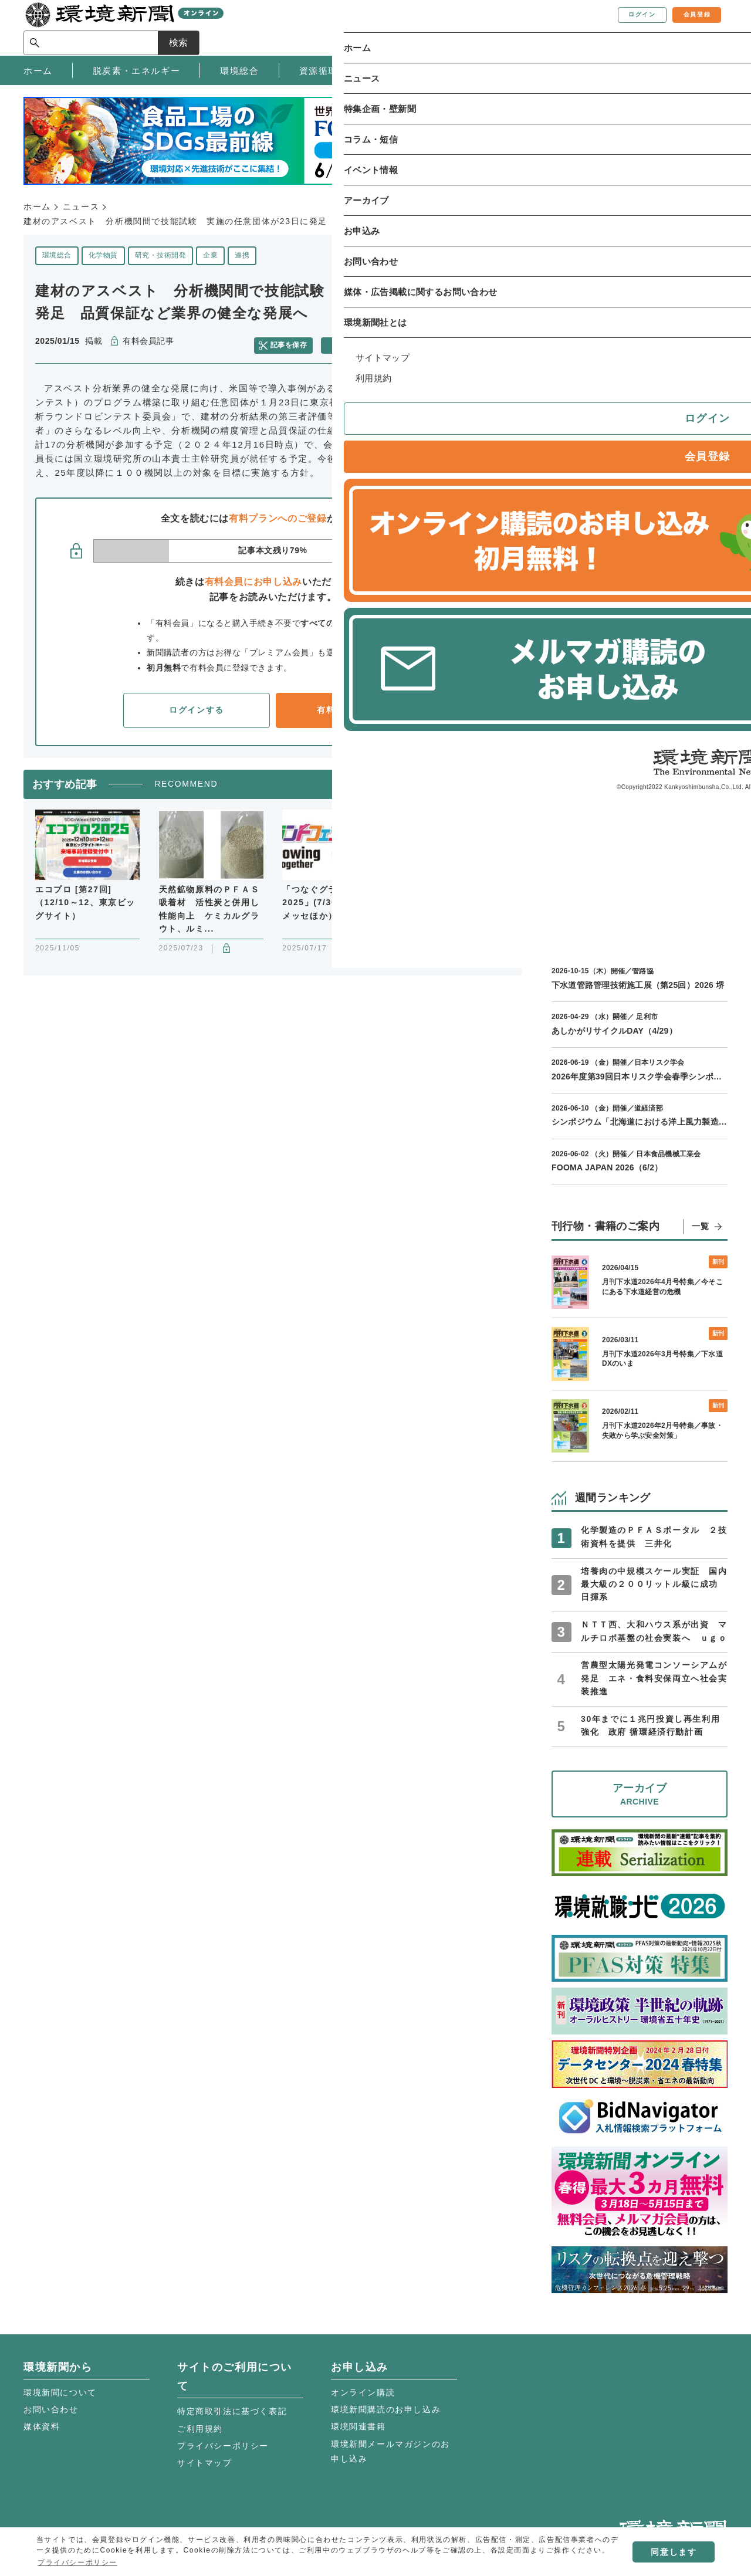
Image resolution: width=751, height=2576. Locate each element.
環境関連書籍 (358, 2426)
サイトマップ (204, 2462)
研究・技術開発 (160, 255)
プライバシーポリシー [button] (77, 2562)
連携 (242, 255)
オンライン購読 (363, 2392)
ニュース (81, 206)
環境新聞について (60, 2392)
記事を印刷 (358, 341)
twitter (465, 341)
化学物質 (103, 255)
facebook (485, 341)
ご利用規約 (200, 2428)
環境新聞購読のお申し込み (386, 2409)
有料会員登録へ (349, 704)
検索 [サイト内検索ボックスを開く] (706, 27)
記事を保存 (296, 341)
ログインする (196, 704)
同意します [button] (673, 2552)
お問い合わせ (51, 2409)
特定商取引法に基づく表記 (232, 2411)
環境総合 (57, 255)
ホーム (37, 206)
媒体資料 (41, 2426)
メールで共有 (424, 341)
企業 (210, 255)
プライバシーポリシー (223, 2445)
